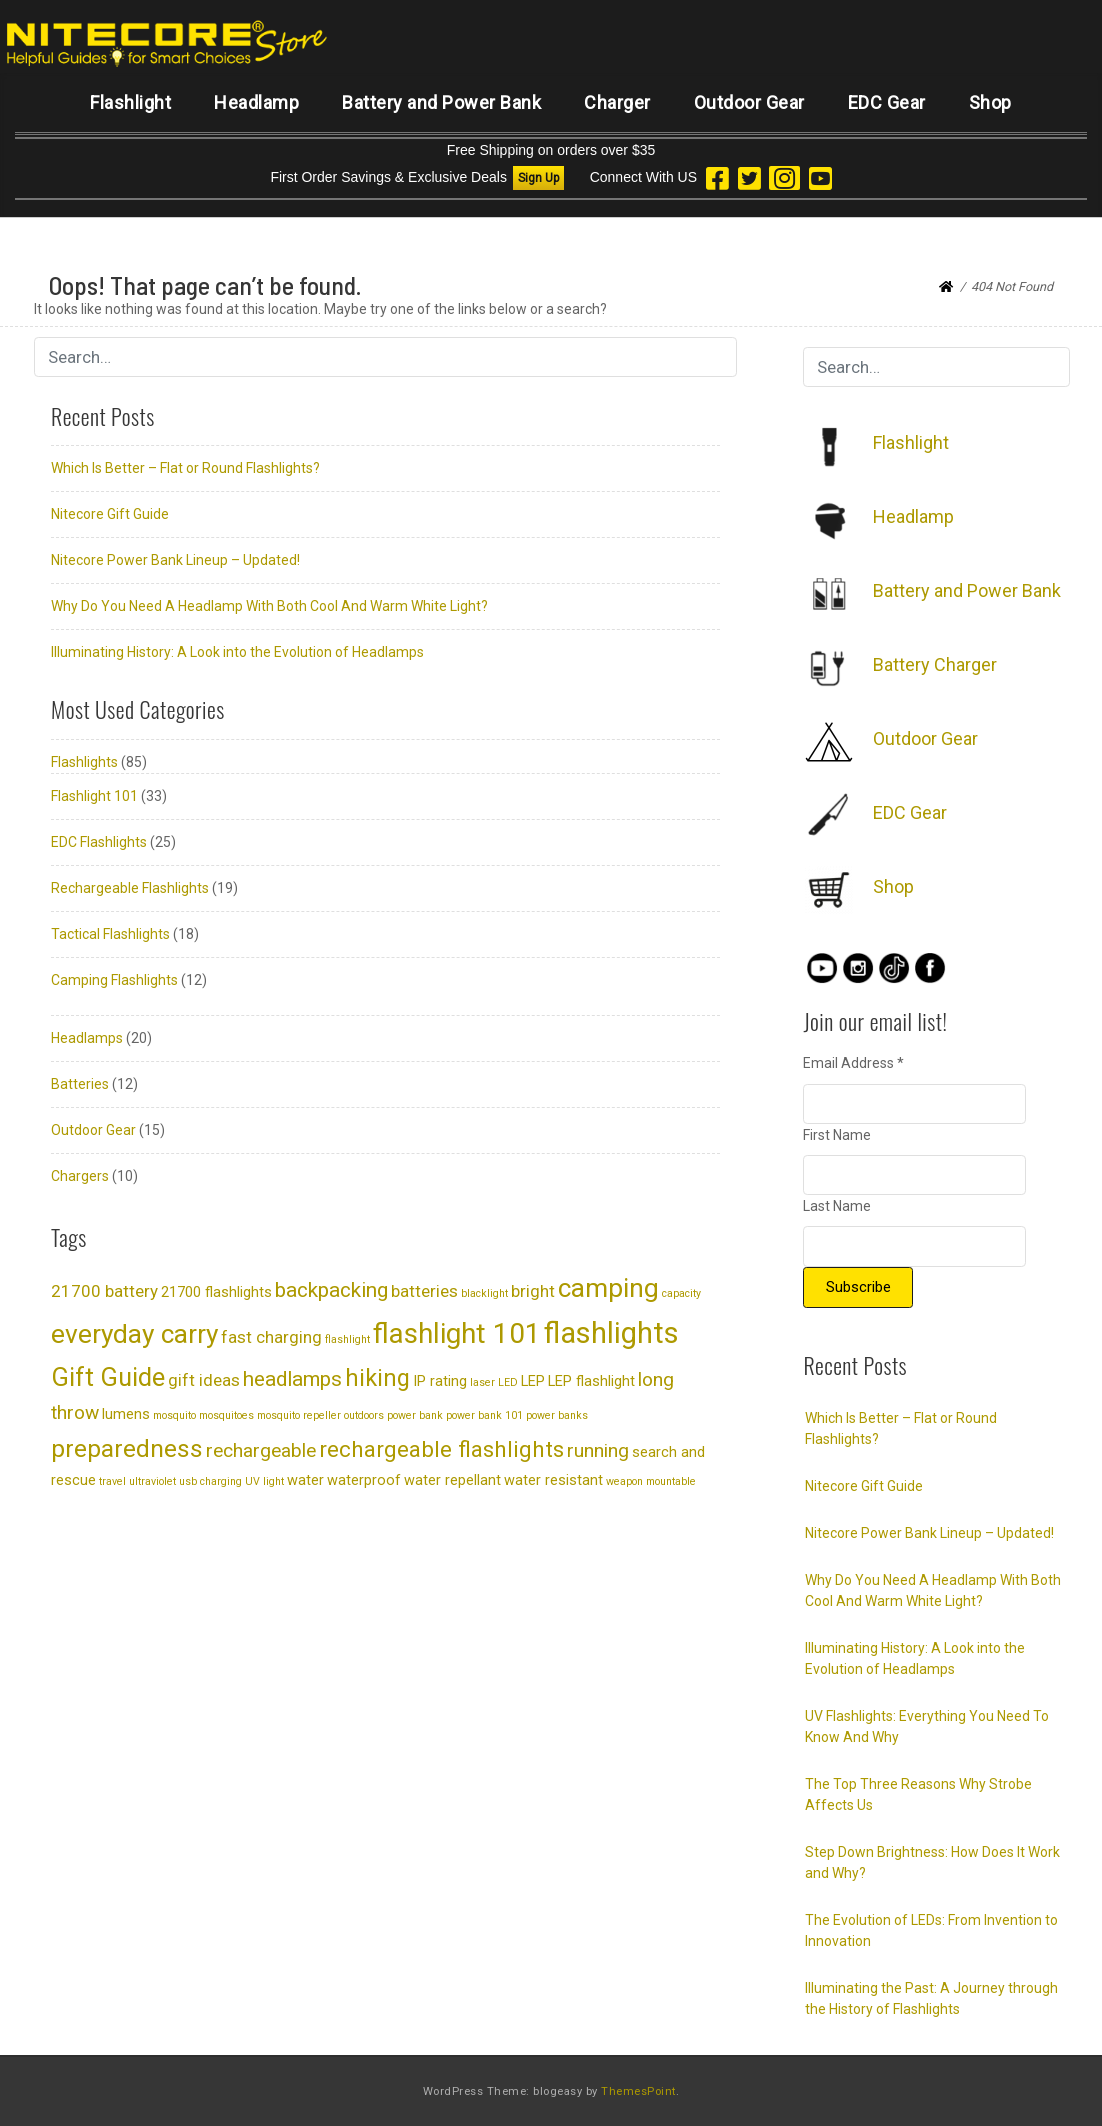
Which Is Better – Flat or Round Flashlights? (185, 468)
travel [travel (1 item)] (112, 1481)
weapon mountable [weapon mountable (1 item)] (651, 1481)
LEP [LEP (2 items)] (533, 1381)
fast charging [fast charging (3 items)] (271, 1337)
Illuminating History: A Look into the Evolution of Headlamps (237, 652)
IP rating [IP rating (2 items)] (440, 1381)
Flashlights (84, 762)
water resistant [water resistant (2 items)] (553, 1480)
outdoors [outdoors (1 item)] (364, 1415)
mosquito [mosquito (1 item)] (174, 1415)
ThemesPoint (638, 2091)
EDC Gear (887, 102)
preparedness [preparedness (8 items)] (127, 1448)
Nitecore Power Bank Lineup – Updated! (175, 560)
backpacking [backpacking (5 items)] (331, 1290)
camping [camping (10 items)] (608, 1288)
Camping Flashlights (114, 980)
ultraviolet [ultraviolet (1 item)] (152, 1481)
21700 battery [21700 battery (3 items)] (104, 1291)
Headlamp (256, 102)
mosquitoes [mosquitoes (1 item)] (226, 1415)
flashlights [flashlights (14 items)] (611, 1333)
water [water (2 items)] (305, 1480)
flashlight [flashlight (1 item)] (347, 1339)
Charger (617, 102)
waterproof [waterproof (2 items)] (364, 1480)
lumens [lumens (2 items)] (126, 1414)
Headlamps (87, 1038)
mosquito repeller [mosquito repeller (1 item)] (299, 1415)
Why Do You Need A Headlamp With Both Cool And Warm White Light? (269, 606)
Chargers (80, 1176)
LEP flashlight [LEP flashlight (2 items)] (591, 1381)
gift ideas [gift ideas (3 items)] (204, 1380)
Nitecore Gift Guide (110, 514)
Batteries (80, 1084)
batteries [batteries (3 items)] (424, 1291)
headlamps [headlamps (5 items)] (292, 1379)
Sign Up (538, 178)
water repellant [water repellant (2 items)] (452, 1480)
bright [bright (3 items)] (533, 1291)
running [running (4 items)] (598, 1450)
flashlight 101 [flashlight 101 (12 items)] (457, 1333)
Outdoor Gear (749, 102)
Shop (990, 102)
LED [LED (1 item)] (508, 1382)
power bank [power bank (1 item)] (415, 1415)
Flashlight (130, 102)
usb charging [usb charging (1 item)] (210, 1481)
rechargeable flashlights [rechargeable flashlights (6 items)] (441, 1449)
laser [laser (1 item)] (482, 1382)
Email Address (853, 1063)
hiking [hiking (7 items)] (377, 1378)
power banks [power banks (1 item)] (557, 1415)
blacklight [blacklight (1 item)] (484, 1293)
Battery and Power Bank (441, 102)
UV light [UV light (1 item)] (264, 1481)
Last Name (837, 1206)
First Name (837, 1135)
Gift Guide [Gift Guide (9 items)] (108, 1377)
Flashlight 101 (94, 796)
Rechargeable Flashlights (130, 888)
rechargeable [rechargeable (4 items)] (261, 1450)
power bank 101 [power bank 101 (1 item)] (484, 1415)
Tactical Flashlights (110, 934)
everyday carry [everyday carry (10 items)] (134, 1334)
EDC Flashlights (99, 842)
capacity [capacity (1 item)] (681, 1293)
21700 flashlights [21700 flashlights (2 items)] (216, 1292)
